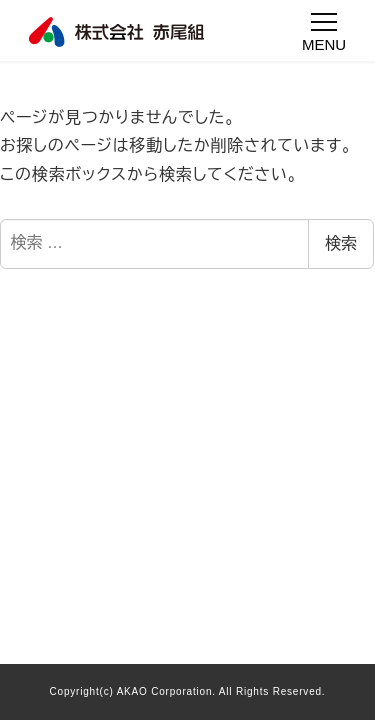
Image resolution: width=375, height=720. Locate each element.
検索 (341, 243)
